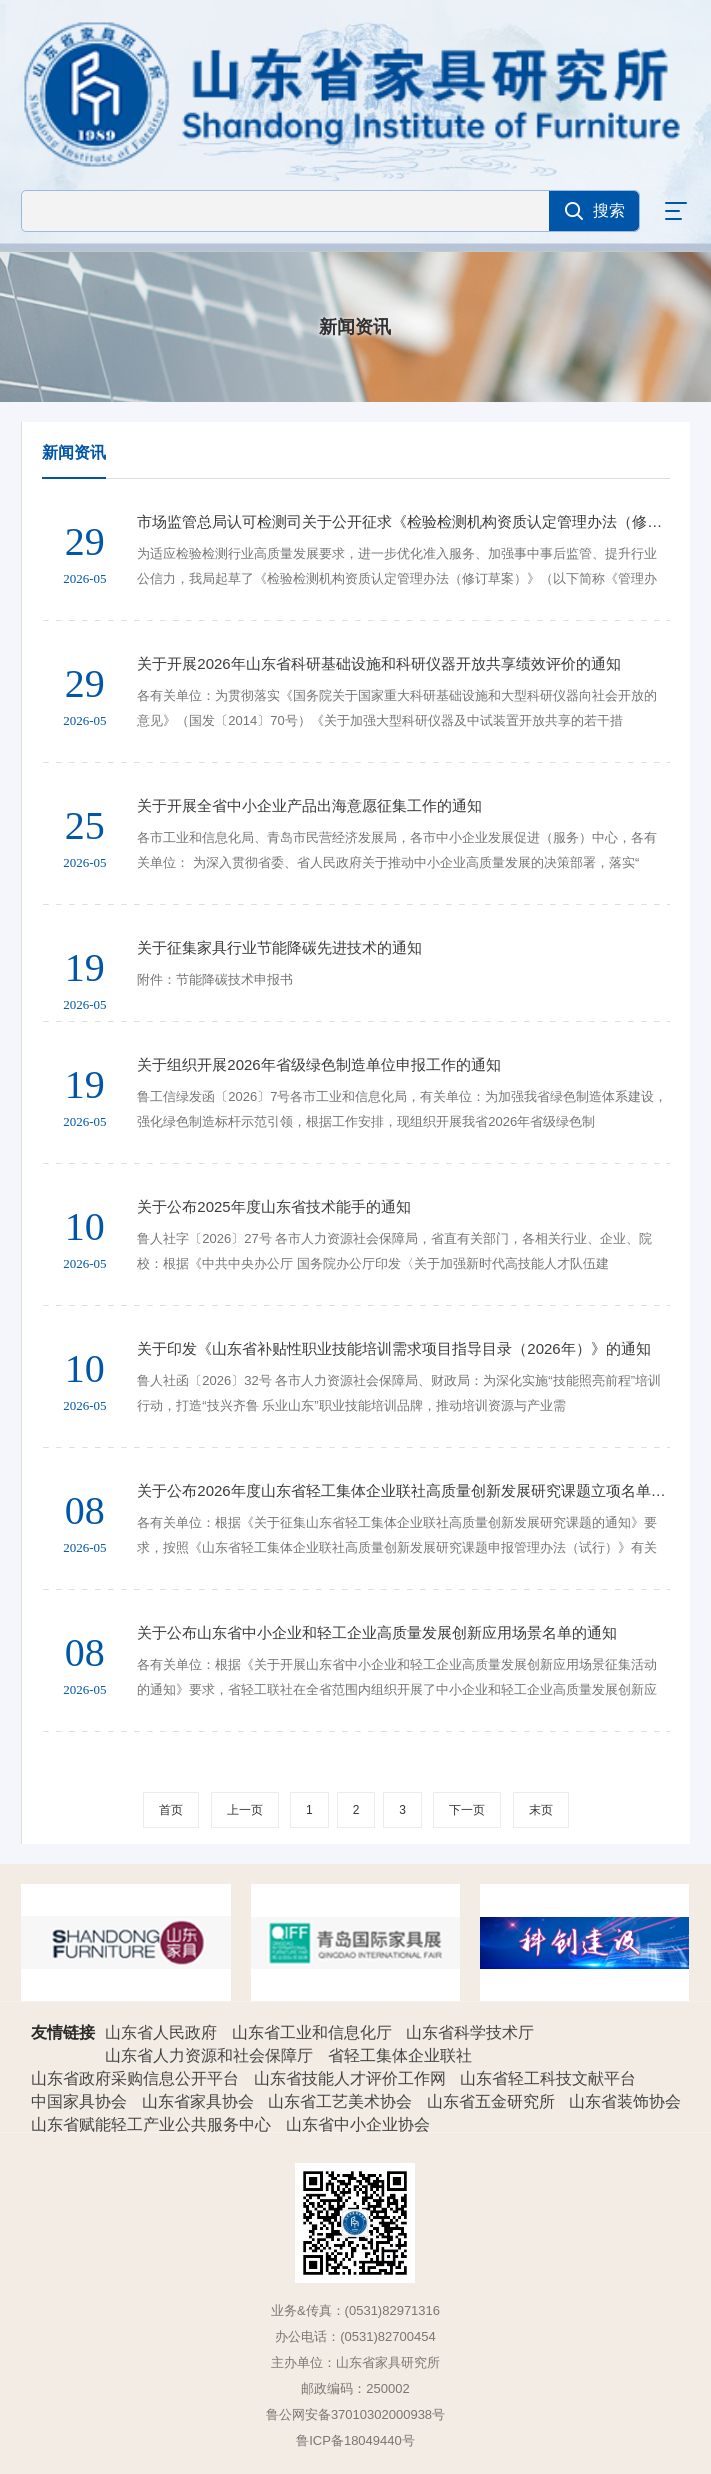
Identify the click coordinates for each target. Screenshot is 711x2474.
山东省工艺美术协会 (342, 2101)
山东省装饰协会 (627, 2101)
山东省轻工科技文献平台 (550, 2078)
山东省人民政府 (163, 2032)
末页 (541, 1810)
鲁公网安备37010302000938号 (355, 2414)
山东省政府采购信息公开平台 (137, 2078)
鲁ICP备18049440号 (355, 2440)
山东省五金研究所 (493, 2101)
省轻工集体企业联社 (402, 2055)
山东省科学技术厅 (472, 2032)
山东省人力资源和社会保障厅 (211, 2055)
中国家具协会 (81, 2101)
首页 (171, 1810)
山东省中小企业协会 (360, 2124)
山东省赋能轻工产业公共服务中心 (153, 2124)
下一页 (467, 1810)
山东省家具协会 (200, 2101)
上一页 (245, 1810)
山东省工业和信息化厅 (314, 2032)
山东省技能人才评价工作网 (352, 2078)
